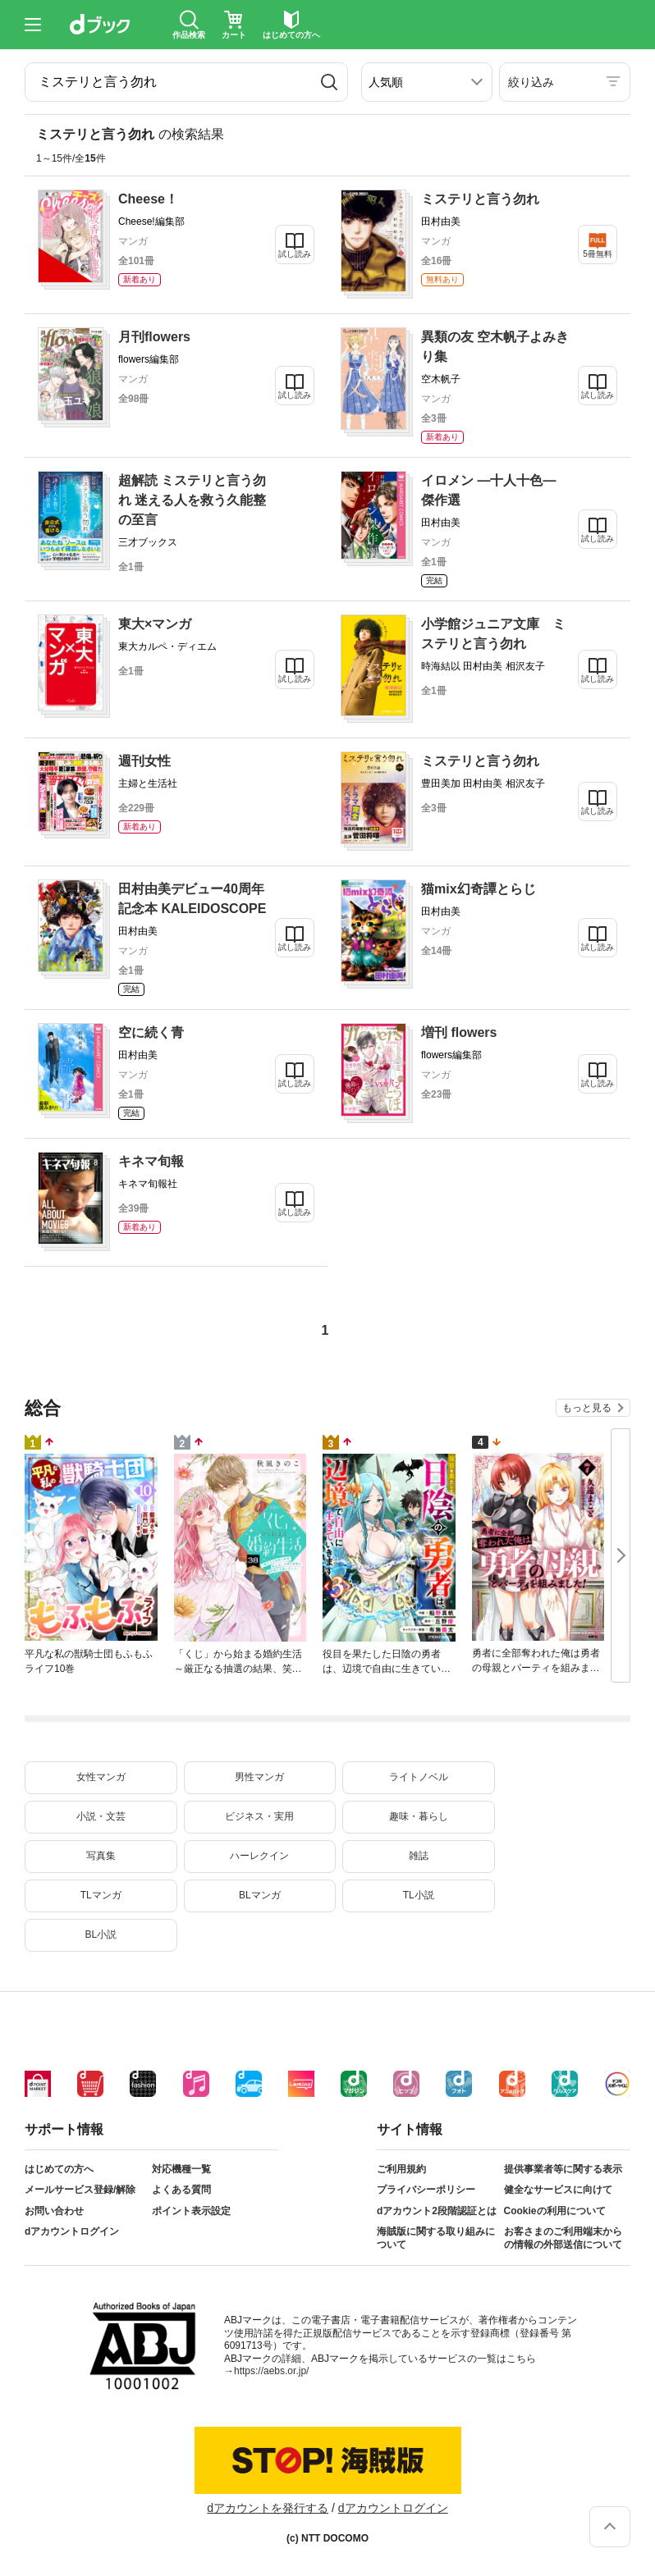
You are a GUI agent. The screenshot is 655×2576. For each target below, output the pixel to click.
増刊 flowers (459, 1032)
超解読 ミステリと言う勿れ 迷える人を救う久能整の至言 (192, 500)
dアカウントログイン (72, 2231)
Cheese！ (148, 199)
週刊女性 (144, 761)
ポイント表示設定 (191, 2211)
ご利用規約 (401, 2169)
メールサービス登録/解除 (80, 2189)
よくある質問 (181, 2189)
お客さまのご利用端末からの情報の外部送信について (563, 2238)
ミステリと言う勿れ (480, 199)
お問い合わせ (54, 2211)
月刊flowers (154, 337)
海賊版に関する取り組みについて (436, 2238)
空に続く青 (151, 1032)
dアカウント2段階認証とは (437, 2211)
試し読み (294, 253)
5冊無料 (597, 253)
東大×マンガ (154, 624)
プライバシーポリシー (426, 2189)
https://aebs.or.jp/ (271, 2371)
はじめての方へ (59, 2169)
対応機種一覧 (181, 2169)
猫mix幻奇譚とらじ (478, 889)
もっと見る (586, 1408)
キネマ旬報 (151, 1161)
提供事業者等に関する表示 (563, 2169)
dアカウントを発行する (267, 2507)
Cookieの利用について (555, 2211)
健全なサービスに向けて (558, 2189)
